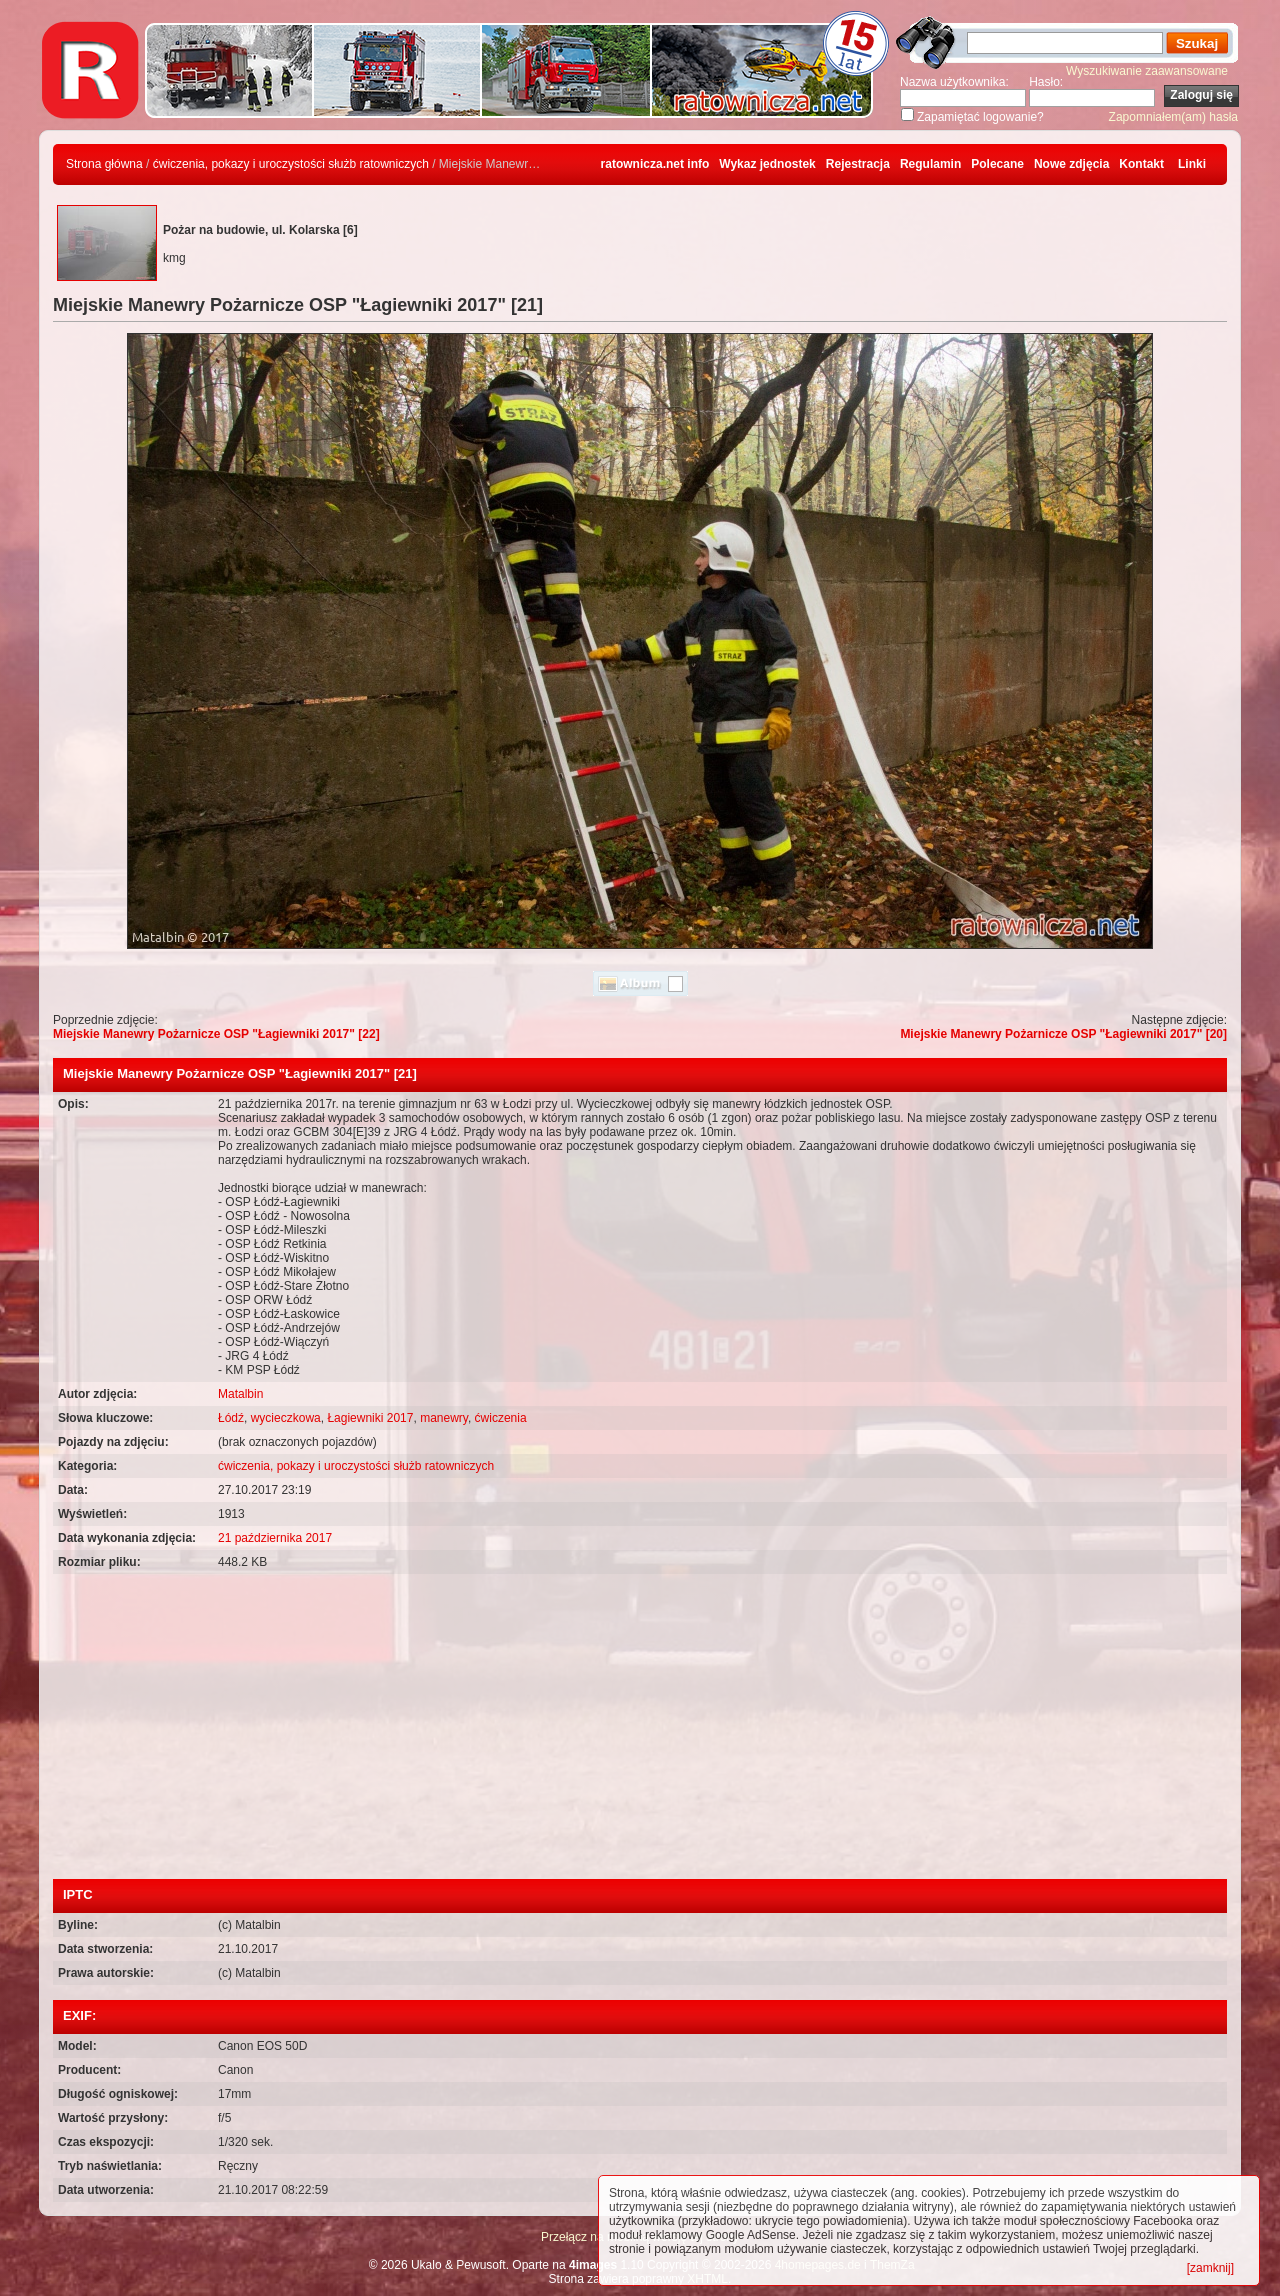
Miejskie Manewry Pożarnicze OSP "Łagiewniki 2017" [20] (1063, 1034)
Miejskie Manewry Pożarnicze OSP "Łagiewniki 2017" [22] (216, 1034)
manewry (444, 1418)
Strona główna (104, 164)
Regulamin (930, 164)
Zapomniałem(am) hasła (1173, 117)
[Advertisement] (640, 1729)
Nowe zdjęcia (1071, 164)
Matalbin (240, 1394)
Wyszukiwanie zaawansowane (1147, 71)
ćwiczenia (501, 1418)
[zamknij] (1210, 2268)
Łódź (231, 1418)
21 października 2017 (275, 1538)
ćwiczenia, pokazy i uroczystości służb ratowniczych (291, 164)
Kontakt (1141, 164)
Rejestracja (858, 164)
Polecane (997, 164)
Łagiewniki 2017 (370, 1418)
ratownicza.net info (655, 164)
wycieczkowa (286, 1418)
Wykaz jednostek (767, 164)
